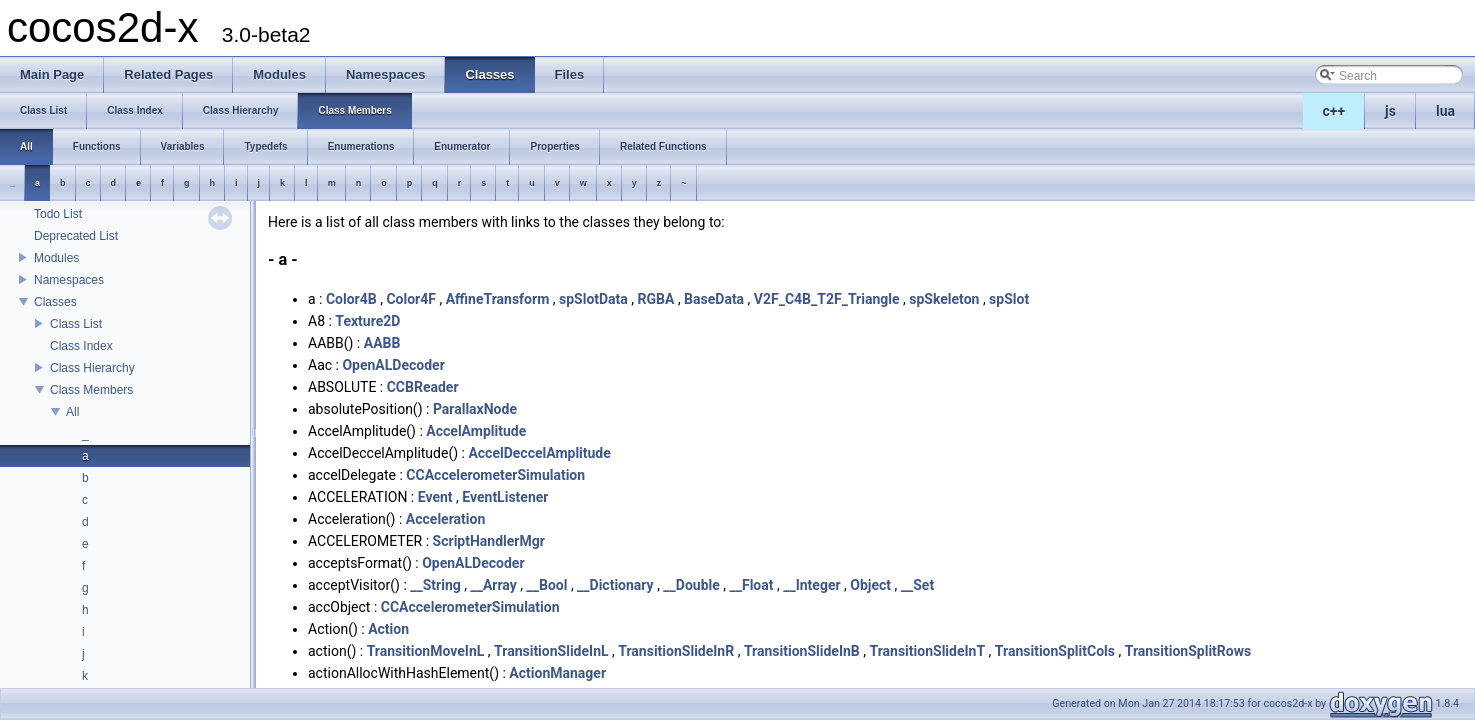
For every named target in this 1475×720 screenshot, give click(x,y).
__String (435, 585)
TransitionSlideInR (676, 651)
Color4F (411, 299)
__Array (493, 585)
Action (388, 629)
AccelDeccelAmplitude (539, 453)
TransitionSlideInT (927, 651)
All (72, 412)
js (1390, 111)
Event (435, 497)
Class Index (81, 346)
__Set (917, 585)
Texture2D (367, 321)
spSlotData (593, 299)
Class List (76, 324)
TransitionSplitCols (1055, 651)
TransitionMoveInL (426, 651)
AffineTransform (498, 299)
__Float (752, 585)
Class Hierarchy (92, 368)
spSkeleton (944, 299)
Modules (56, 258)
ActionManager (557, 673)
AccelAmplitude (476, 431)
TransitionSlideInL (551, 651)
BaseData (714, 299)
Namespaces (69, 280)
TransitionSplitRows (1188, 651)
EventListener (505, 497)
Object (870, 585)
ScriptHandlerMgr (489, 541)
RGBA (656, 299)
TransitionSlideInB (802, 651)
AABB (382, 343)
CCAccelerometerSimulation (495, 475)
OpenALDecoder (393, 365)
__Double (691, 585)
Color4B (351, 299)
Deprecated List (76, 236)
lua (1445, 111)
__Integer (811, 585)
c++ (1334, 111)
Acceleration (445, 519)
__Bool (547, 585)
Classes (55, 302)
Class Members (91, 390)
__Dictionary (615, 585)
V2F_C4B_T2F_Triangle (827, 299)
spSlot (1009, 299)
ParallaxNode (475, 409)
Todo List (58, 214)
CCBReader (423, 387)
